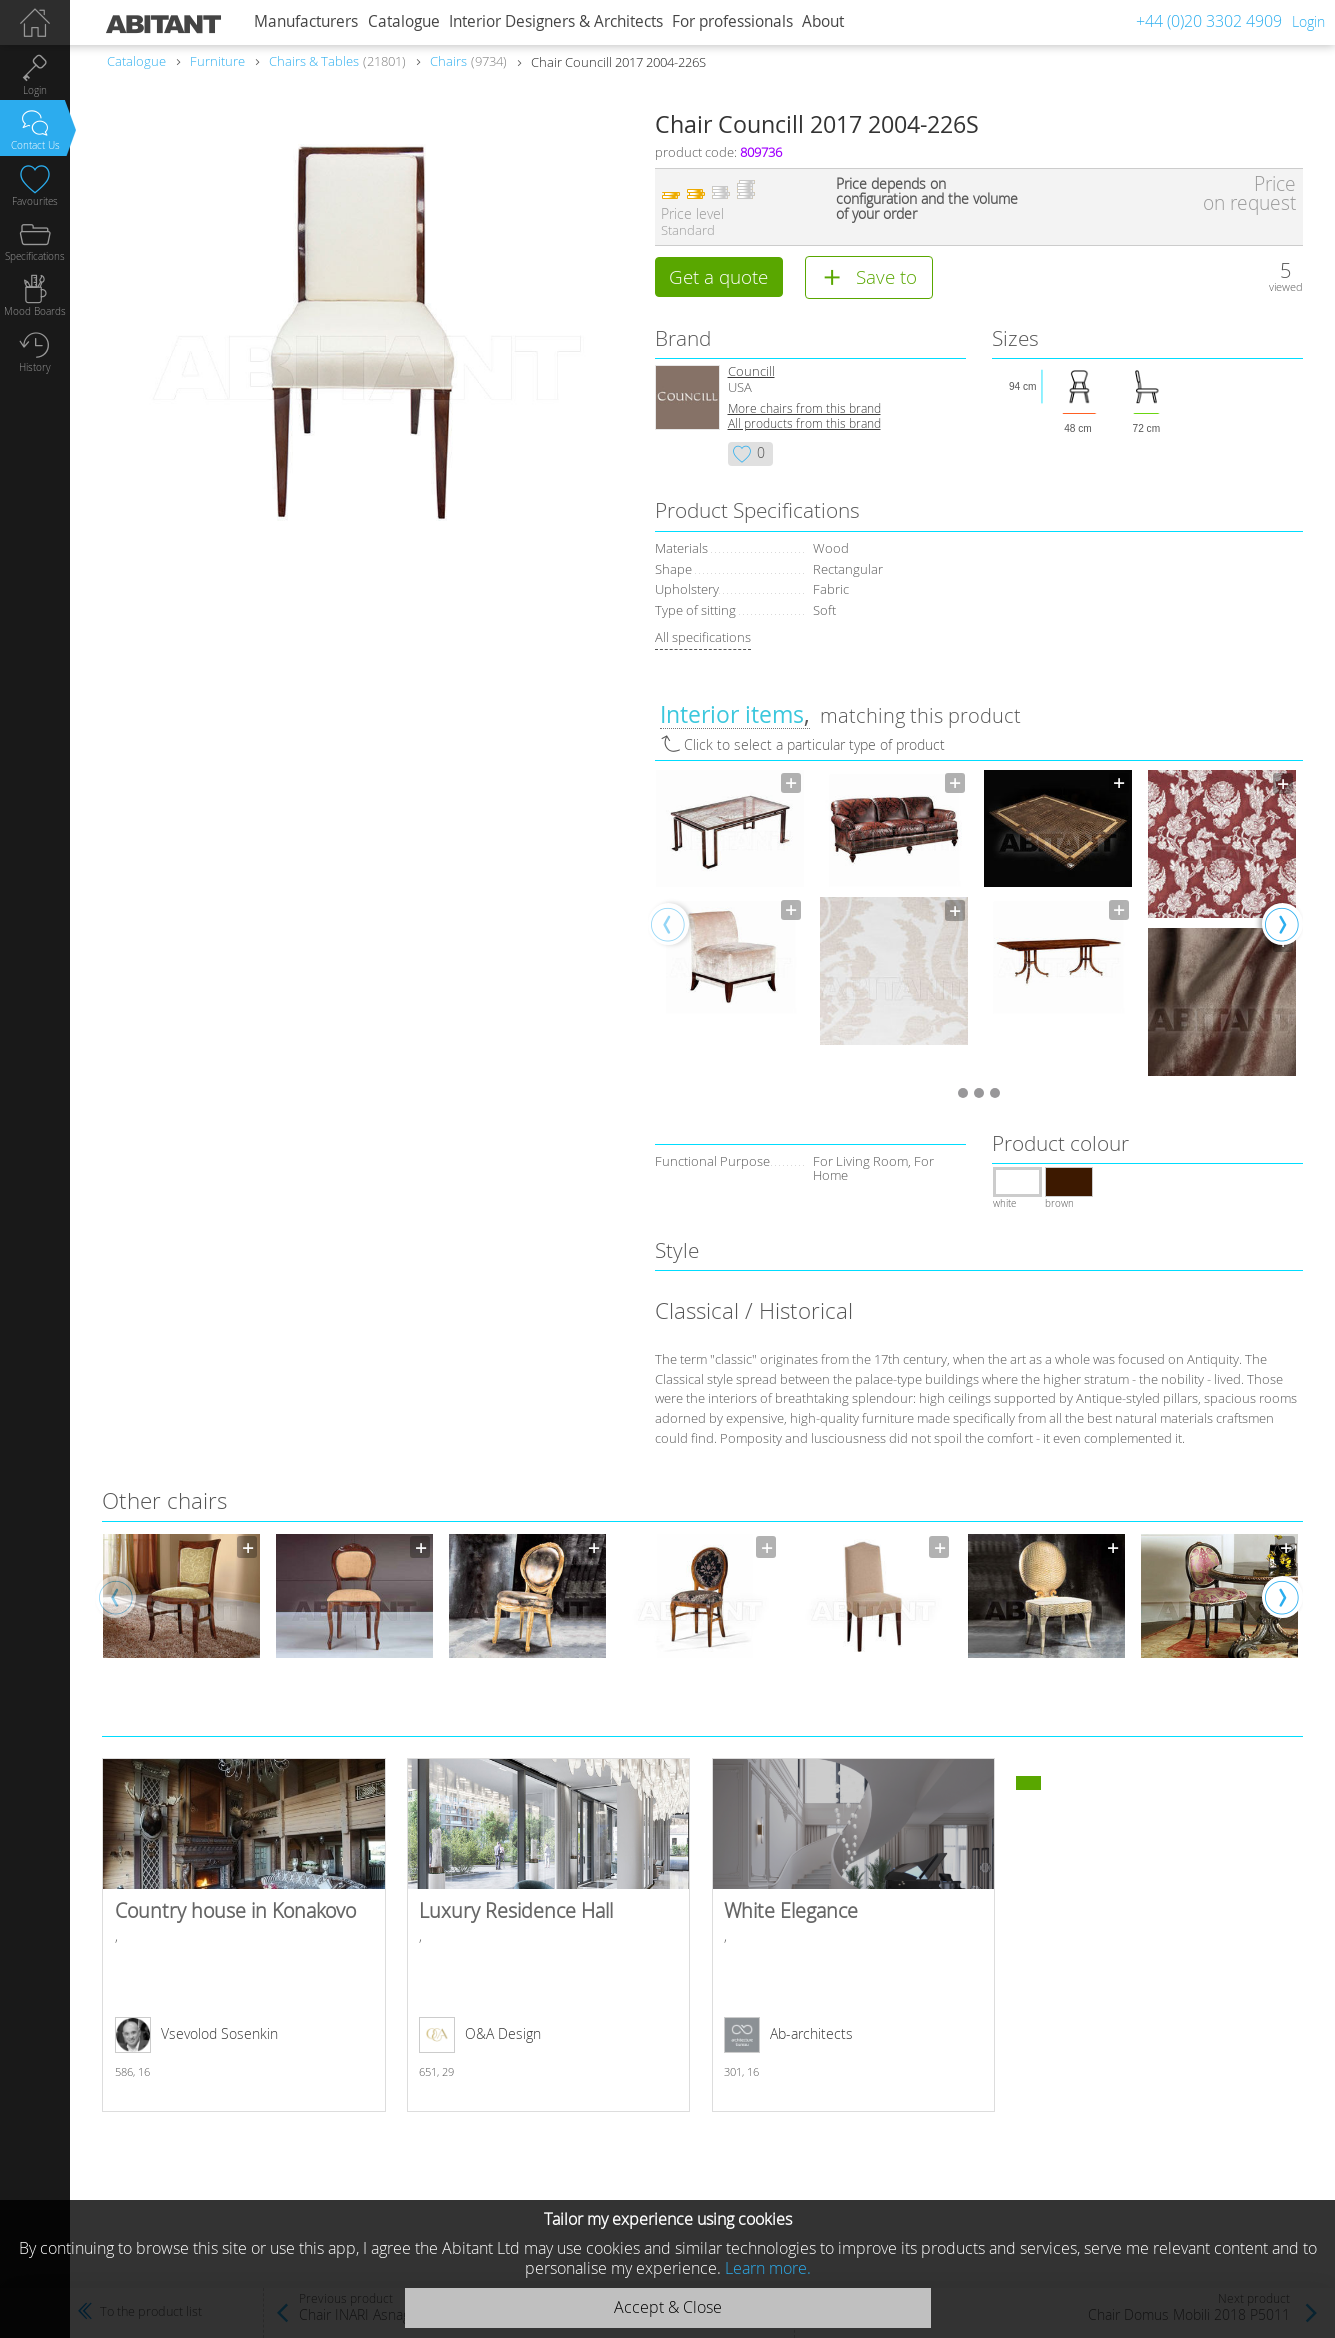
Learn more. (768, 2268)
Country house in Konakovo (243, 1937)
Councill (751, 372)
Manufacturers (306, 21)
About (823, 21)
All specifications (703, 638)
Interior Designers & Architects (556, 21)
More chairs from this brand (804, 409)
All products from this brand (804, 424)
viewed (1286, 286)
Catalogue (404, 21)
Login (1308, 21)
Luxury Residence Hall (548, 1937)
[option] (730, 894)
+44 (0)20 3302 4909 (1209, 21)
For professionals (732, 21)
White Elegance (853, 1937)
